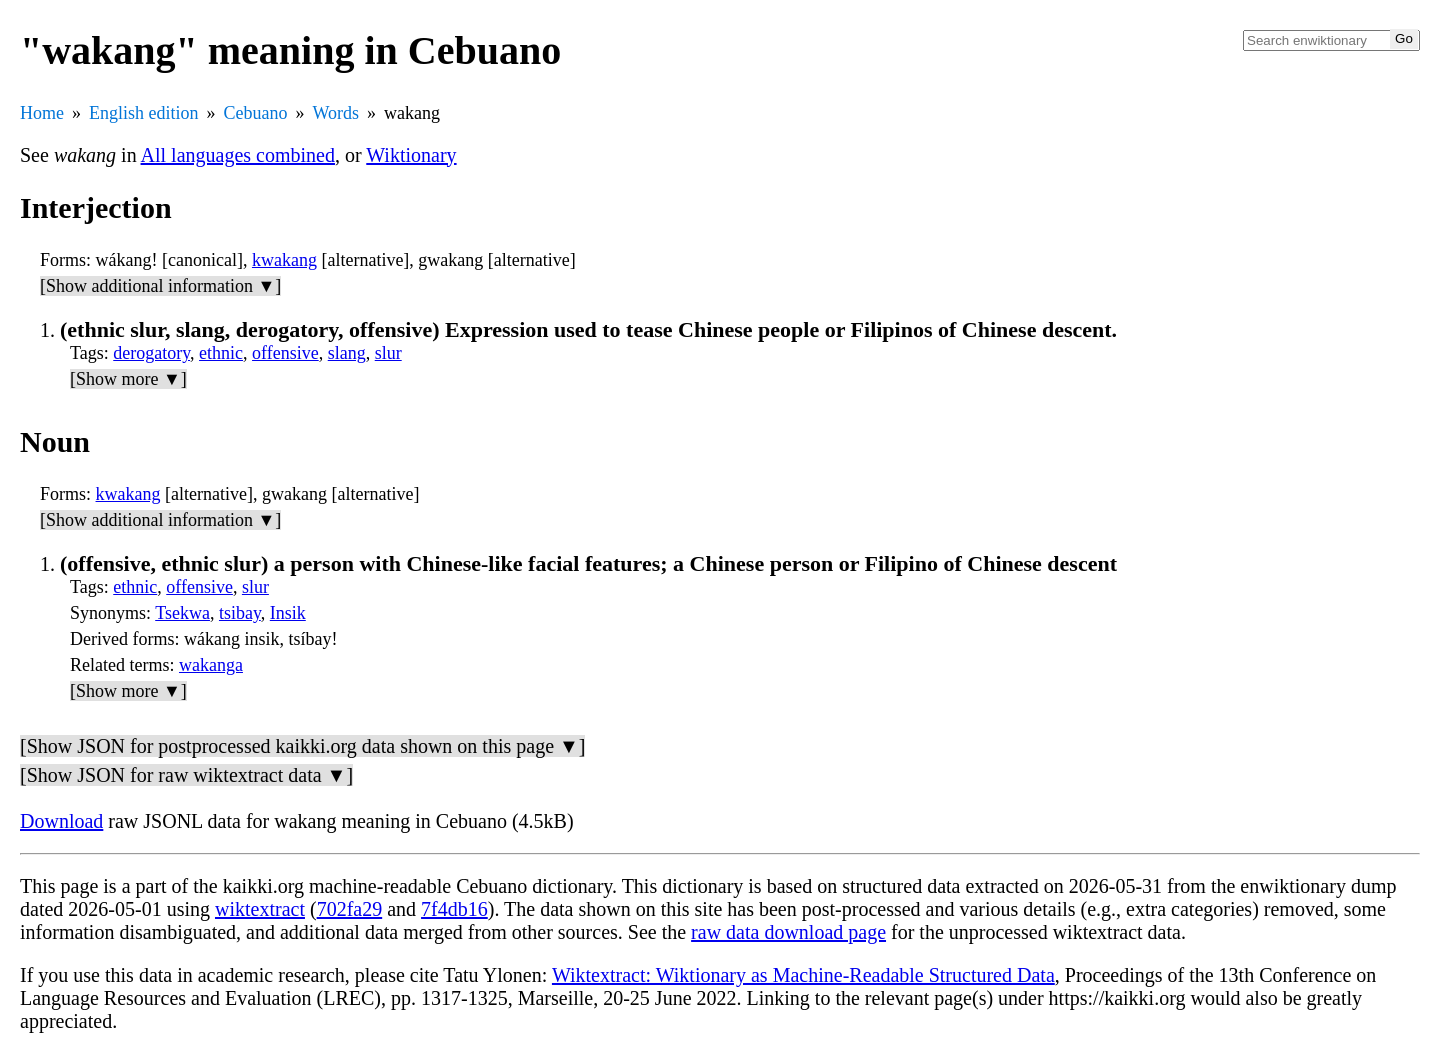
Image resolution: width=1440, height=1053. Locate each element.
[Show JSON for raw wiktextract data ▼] (186, 775)
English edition (144, 113)
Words (335, 113)
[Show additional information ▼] (160, 286)
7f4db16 (454, 909)
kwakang (284, 260)
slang (347, 353)
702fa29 (350, 909)
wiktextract (260, 909)
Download (61, 821)
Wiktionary (411, 155)
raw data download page (788, 932)
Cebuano (256, 113)
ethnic (221, 353)
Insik (288, 613)
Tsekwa (182, 613)
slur (388, 353)
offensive (285, 353)
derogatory (151, 353)
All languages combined (238, 155)
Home (42, 113)
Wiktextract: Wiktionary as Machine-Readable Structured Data (803, 975)
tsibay (240, 613)
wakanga (211, 665)
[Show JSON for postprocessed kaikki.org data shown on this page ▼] (302, 746)
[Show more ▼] (128, 379)
